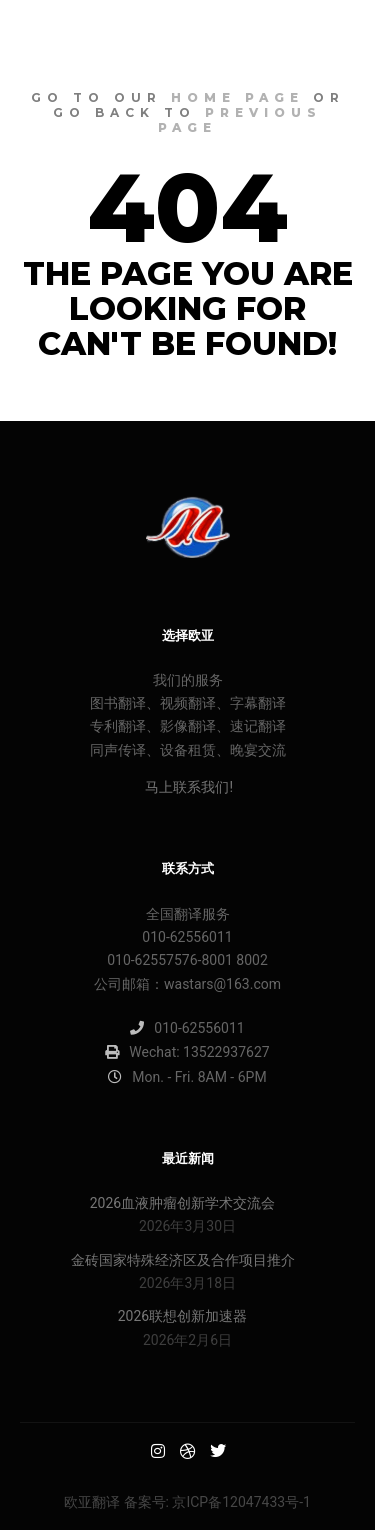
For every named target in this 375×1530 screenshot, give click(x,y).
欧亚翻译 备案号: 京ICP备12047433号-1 (187, 1502)
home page (237, 97)
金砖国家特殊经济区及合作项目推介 (183, 1260)
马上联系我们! (187, 787)
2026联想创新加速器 (182, 1316)
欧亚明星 (70, 35)
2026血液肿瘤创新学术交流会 (182, 1203)
